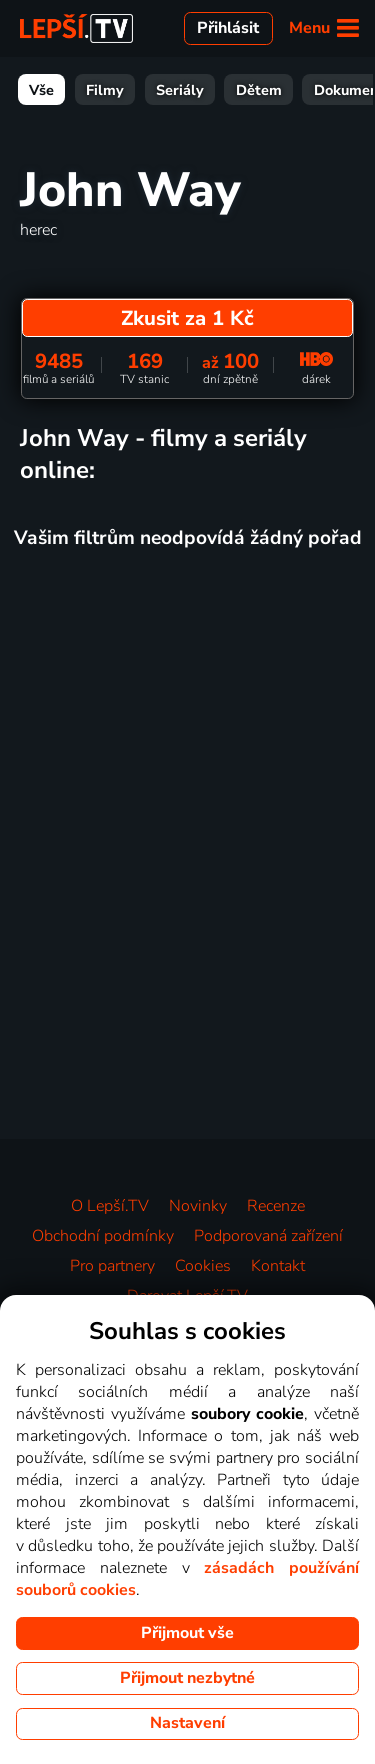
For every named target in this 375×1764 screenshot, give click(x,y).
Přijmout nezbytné (187, 1678)
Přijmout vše (187, 1633)
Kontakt (278, 1266)
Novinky (198, 1206)
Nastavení (187, 1723)
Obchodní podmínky (103, 1236)
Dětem (259, 90)
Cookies (203, 1266)
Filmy (105, 90)
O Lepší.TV (110, 1206)
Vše (41, 90)
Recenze (276, 1206)
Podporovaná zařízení (268, 1236)
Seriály (180, 90)
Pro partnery (112, 1266)
